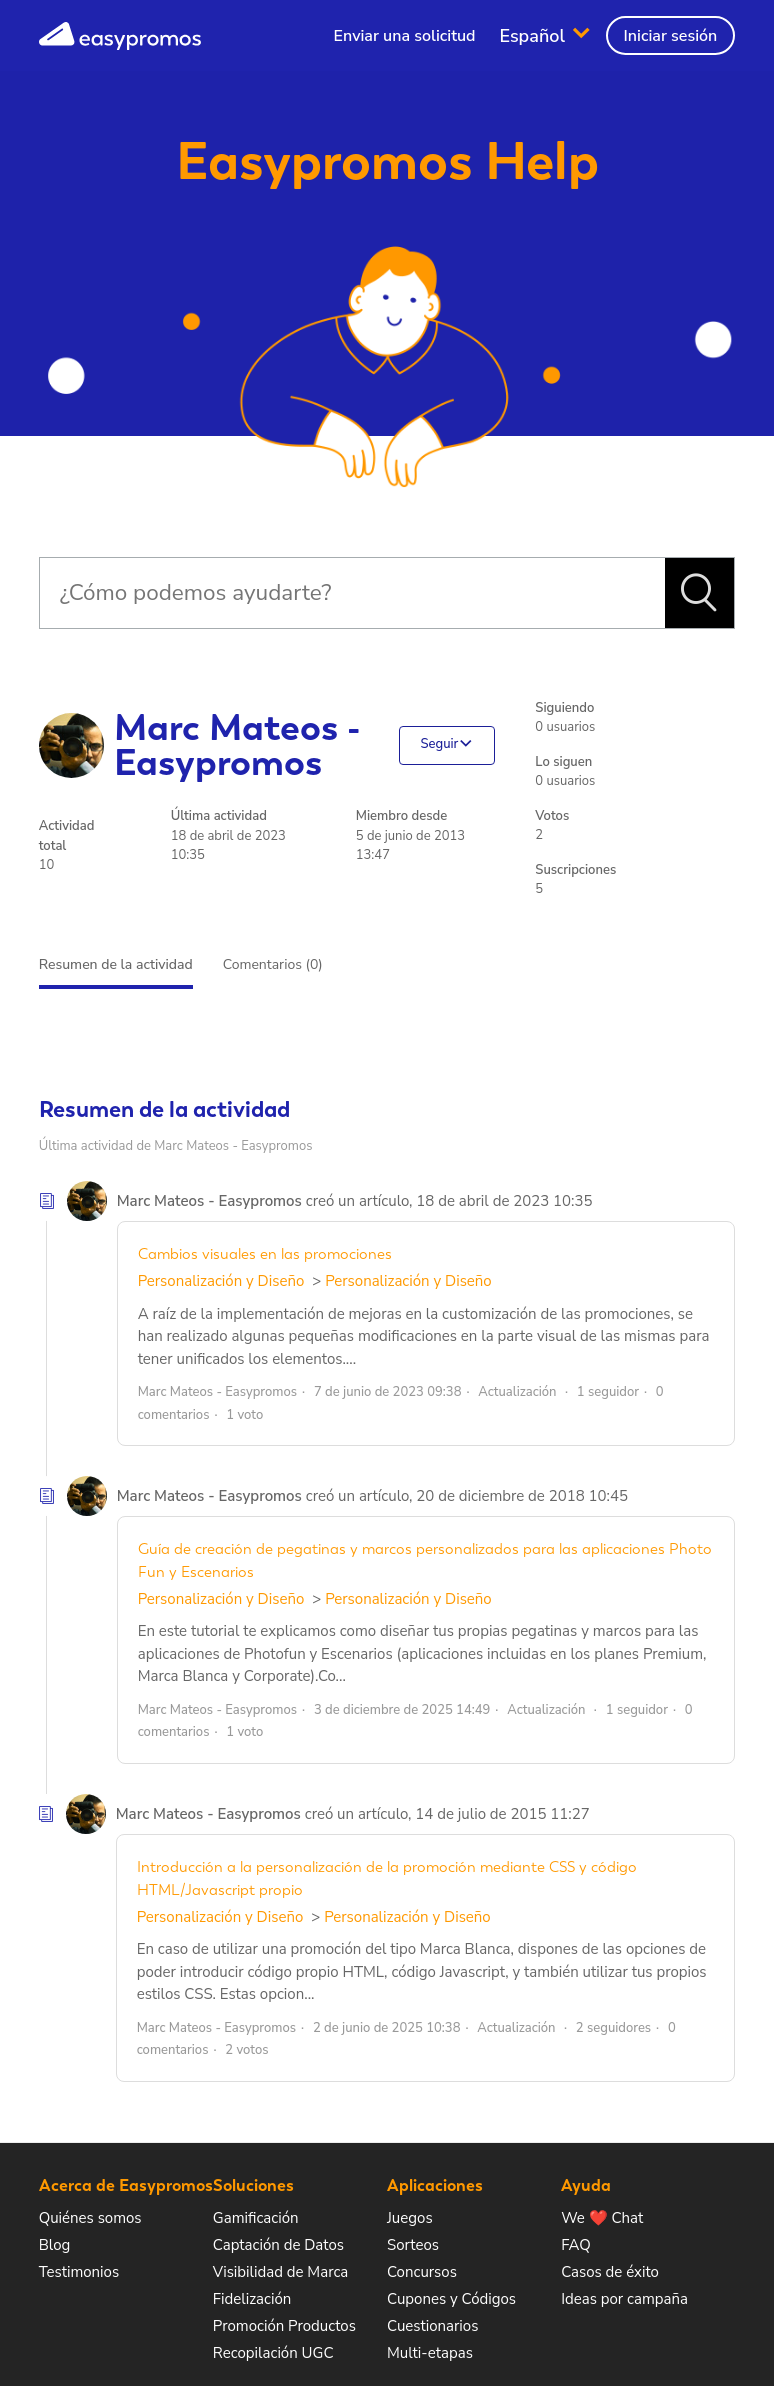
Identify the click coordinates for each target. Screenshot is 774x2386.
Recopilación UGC (273, 2353)
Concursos (422, 2272)
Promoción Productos (284, 2326)
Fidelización (252, 2299)
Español (534, 35)
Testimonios (79, 2272)
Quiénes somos (90, 2218)
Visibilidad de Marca (280, 2272)
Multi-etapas (430, 2353)
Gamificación (256, 2218)
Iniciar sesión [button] (671, 36)
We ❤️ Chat (602, 2218)
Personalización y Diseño (221, 1281)
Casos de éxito (610, 2272)
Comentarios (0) (273, 964)
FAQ (576, 2245)
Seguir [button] (439, 745)
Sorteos (413, 2245)
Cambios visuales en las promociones (265, 1254)
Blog (55, 2245)
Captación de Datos (278, 2245)
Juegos (410, 2218)
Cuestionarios (432, 2326)
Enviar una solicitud (405, 36)
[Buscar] (352, 593)
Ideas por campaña (624, 2299)
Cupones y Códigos (451, 2299)
